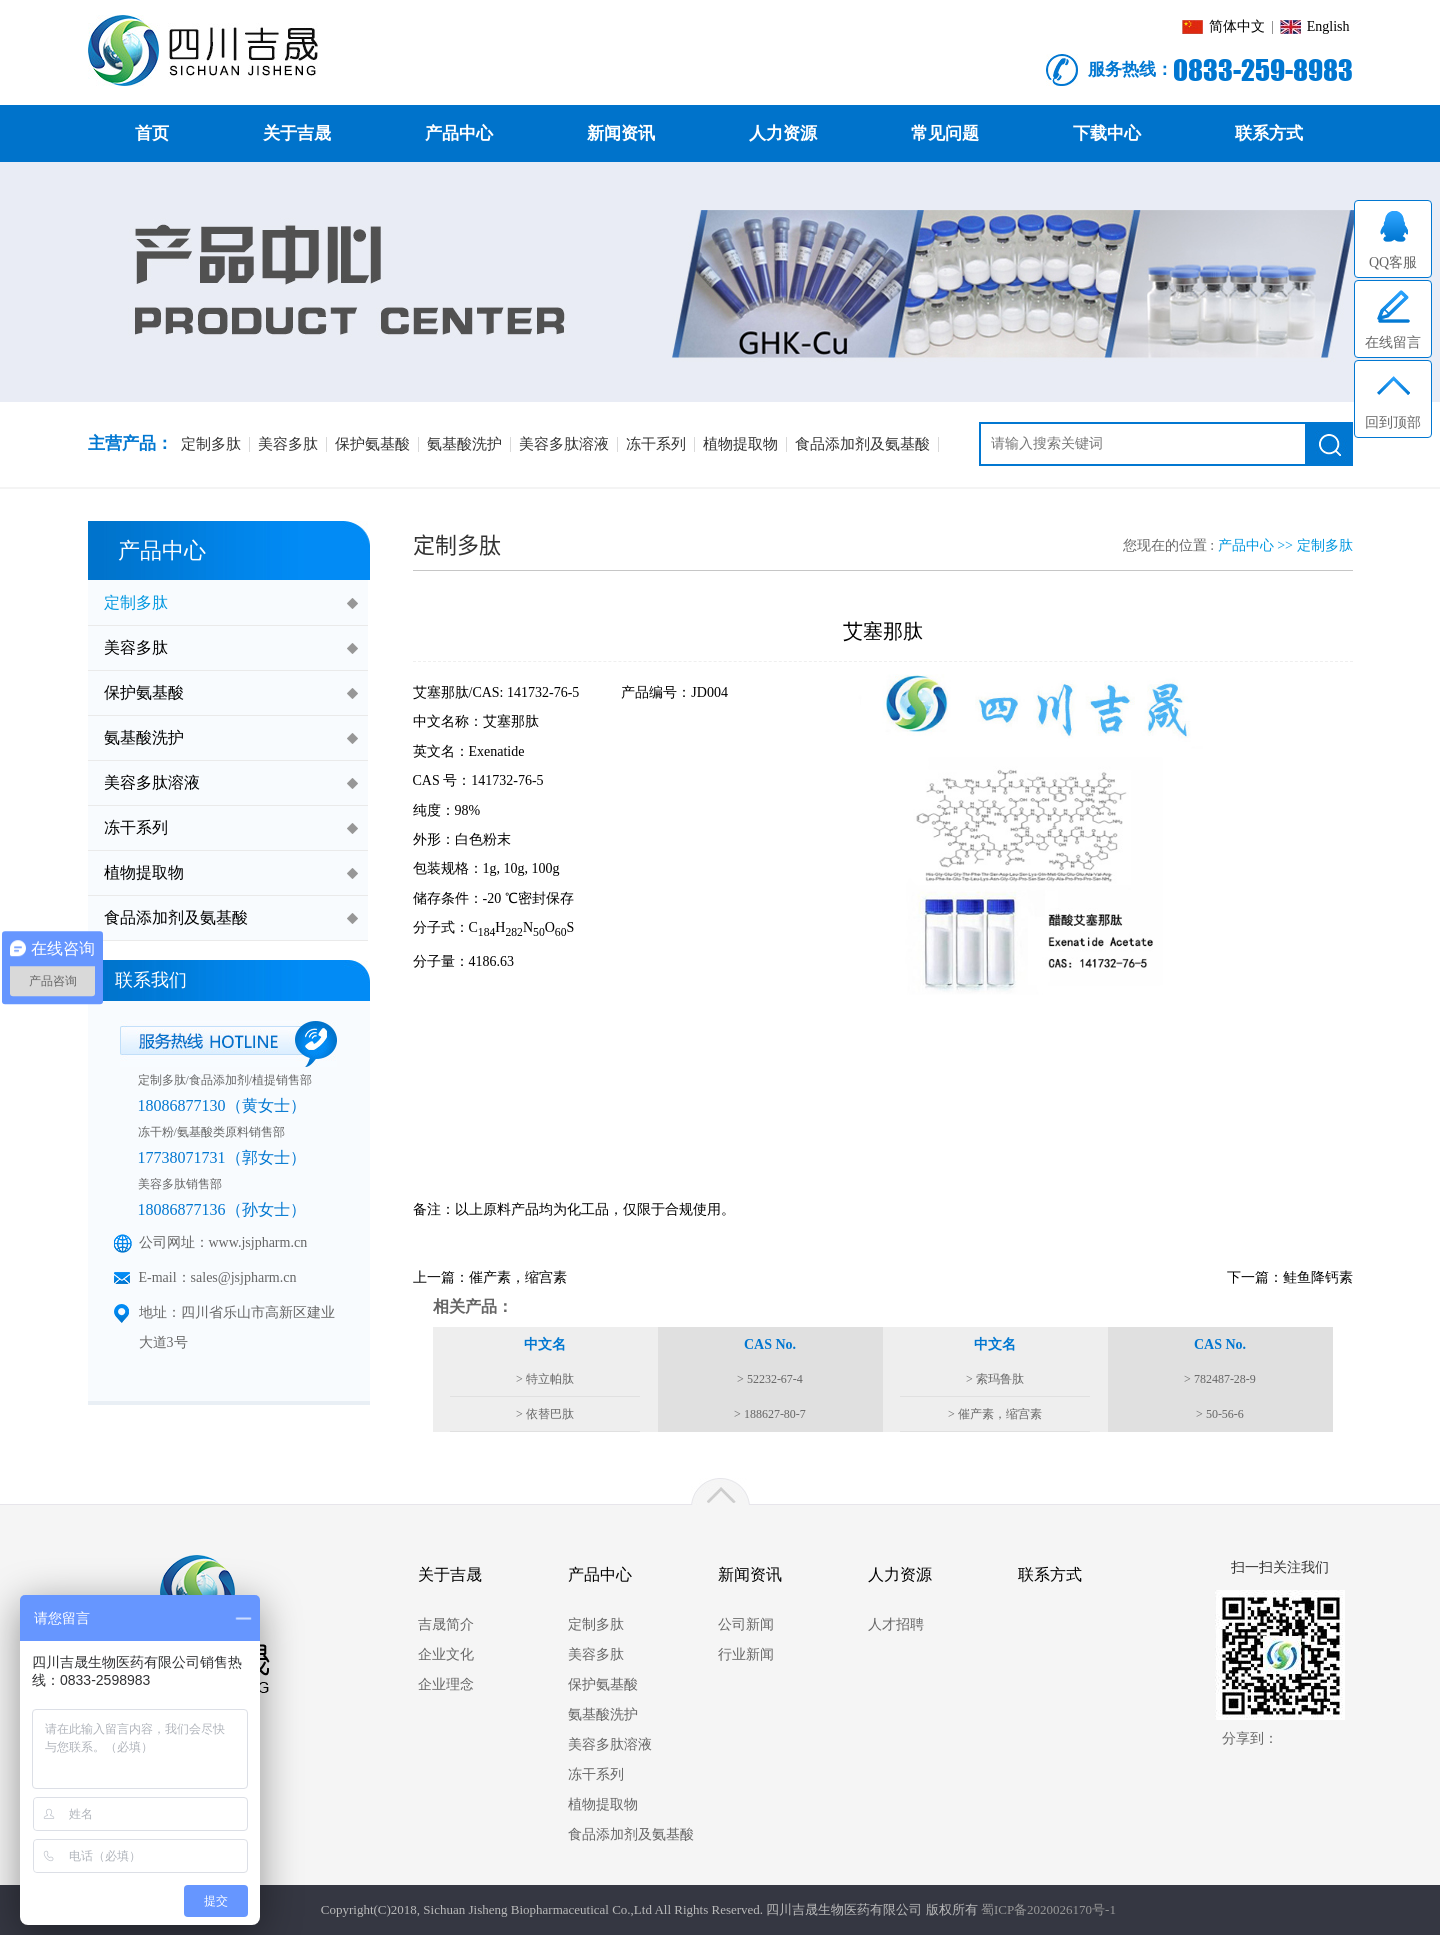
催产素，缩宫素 (518, 1277)
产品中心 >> (1257, 545)
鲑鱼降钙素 (1318, 1277)
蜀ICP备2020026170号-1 (1048, 1909)
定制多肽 (1325, 545)
